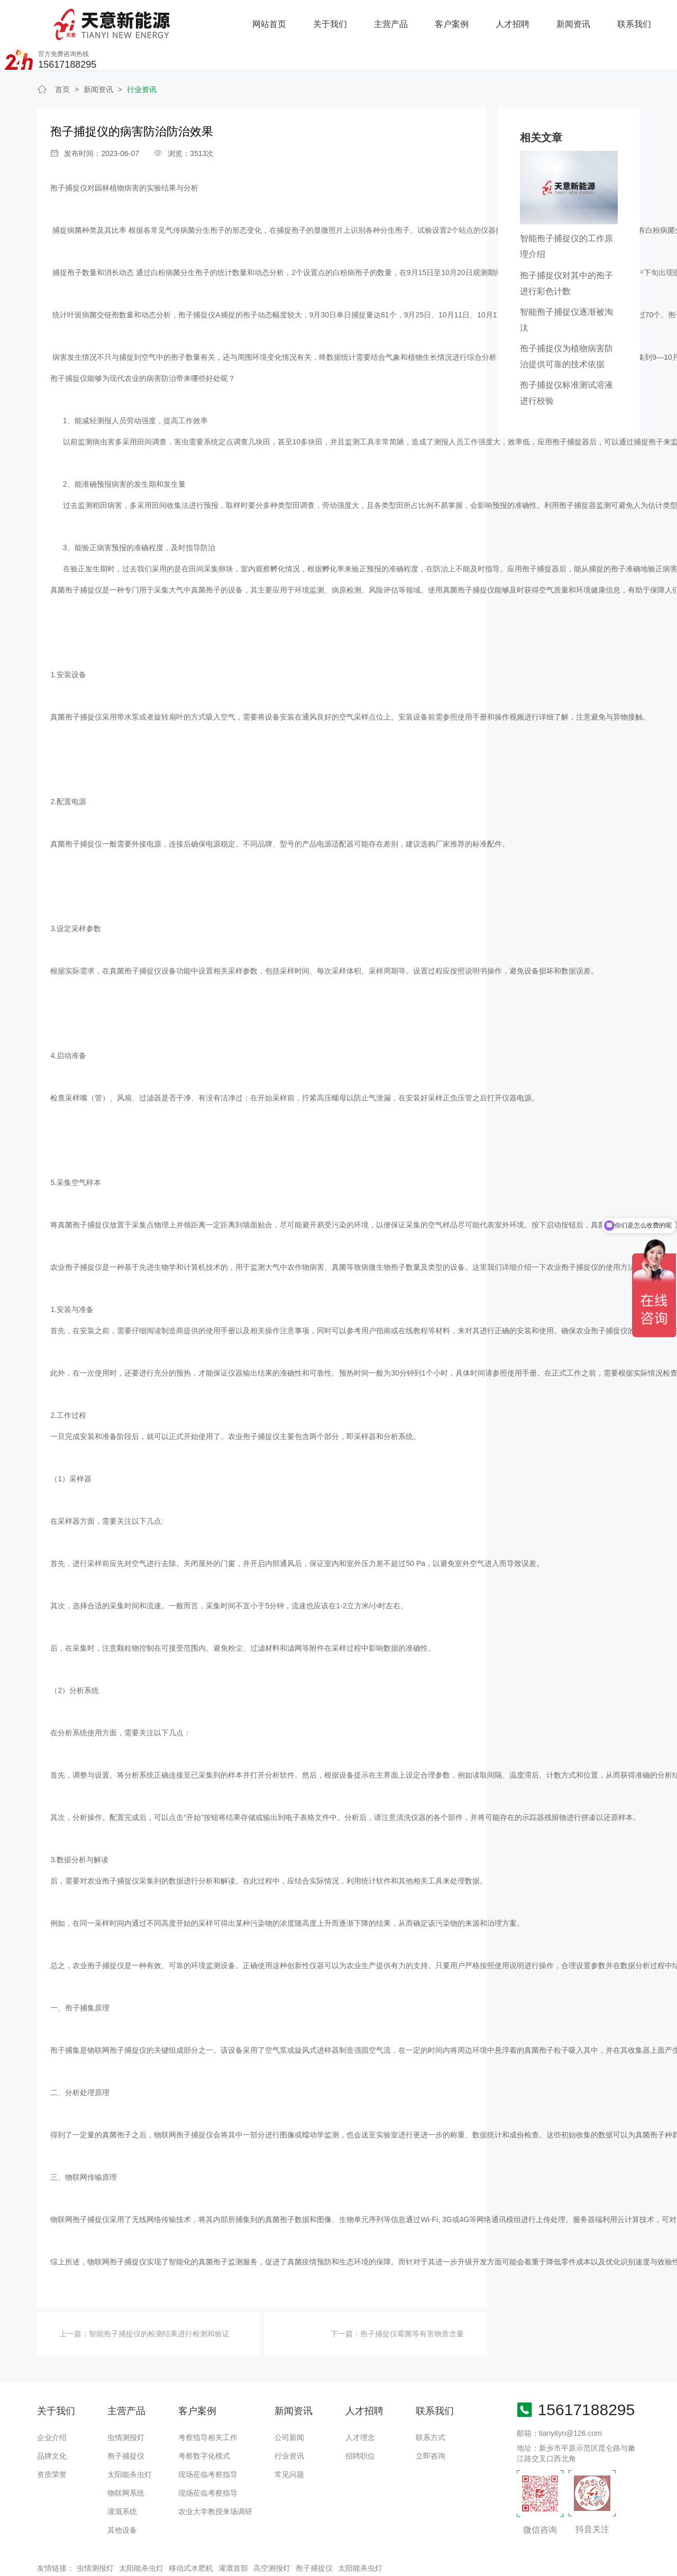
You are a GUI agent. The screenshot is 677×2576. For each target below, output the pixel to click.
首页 (62, 57)
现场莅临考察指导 (207, 2442)
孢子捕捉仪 (125, 2424)
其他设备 (122, 2498)
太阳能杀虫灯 (129, 2442)
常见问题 (289, 2442)
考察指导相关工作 (207, 2405)
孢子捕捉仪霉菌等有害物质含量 (412, 2301)
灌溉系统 (122, 2479)
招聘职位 (360, 2424)
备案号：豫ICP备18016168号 (382, 2563)
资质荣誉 (52, 2442)
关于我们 (217, 18)
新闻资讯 (460, 18)
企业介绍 (52, 2405)
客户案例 (338, 18)
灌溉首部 (233, 2536)
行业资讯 (142, 57)
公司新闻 (289, 2405)
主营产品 (278, 18)
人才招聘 (399, 18)
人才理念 (360, 2405)
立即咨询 (430, 2424)
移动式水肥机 (191, 2536)
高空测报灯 (271, 2536)
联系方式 (430, 2405)
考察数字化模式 (204, 2424)
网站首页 (156, 18)
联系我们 (520, 18)
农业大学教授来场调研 (215, 2479)
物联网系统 (125, 2461)
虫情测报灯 (125, 2405)
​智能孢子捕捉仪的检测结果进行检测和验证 (159, 2301)
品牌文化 (52, 2424)
